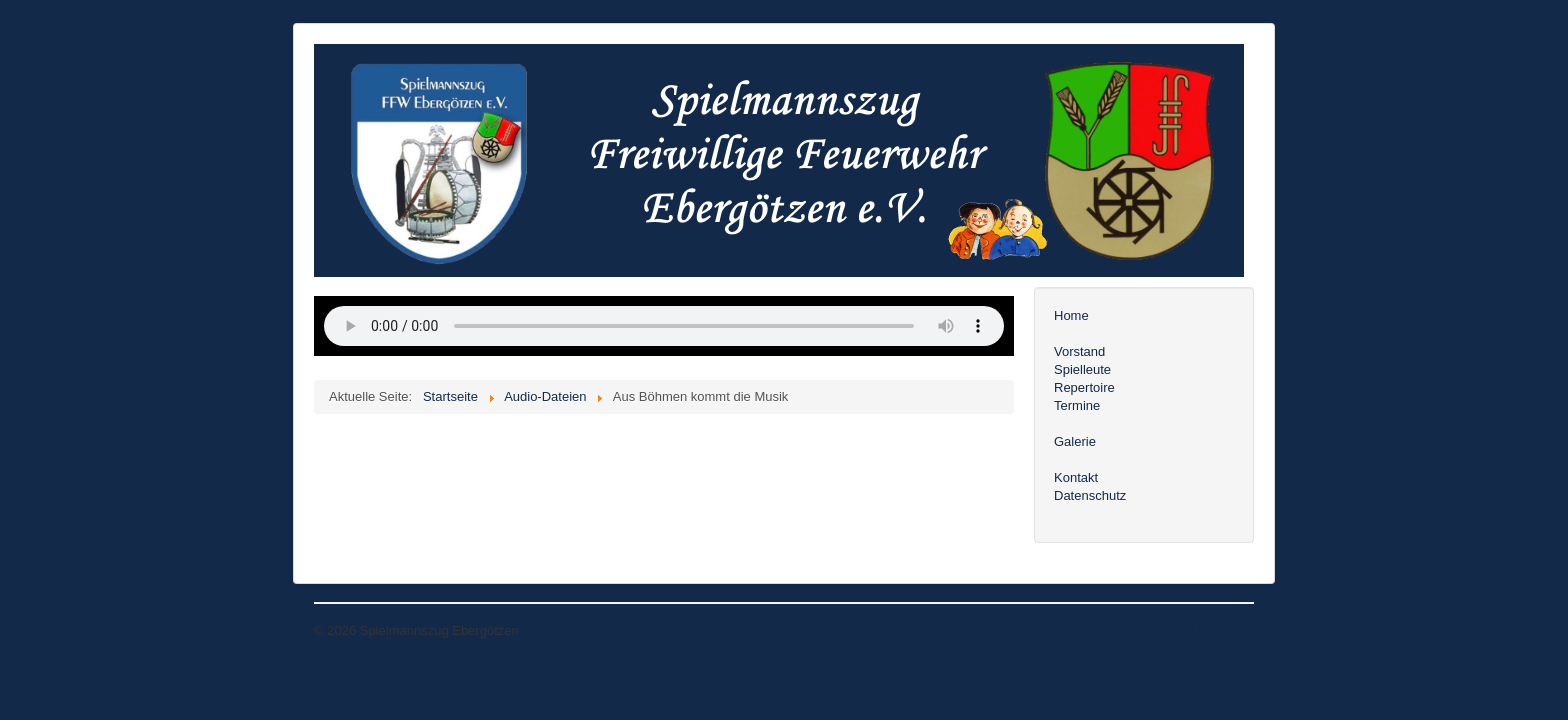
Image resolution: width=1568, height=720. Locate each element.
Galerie (1075, 441)
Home (1071, 315)
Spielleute (1082, 369)
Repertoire (1084, 387)
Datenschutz (1090, 495)
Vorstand (1079, 351)
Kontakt (1076, 477)
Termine (1077, 405)
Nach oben (1222, 630)
